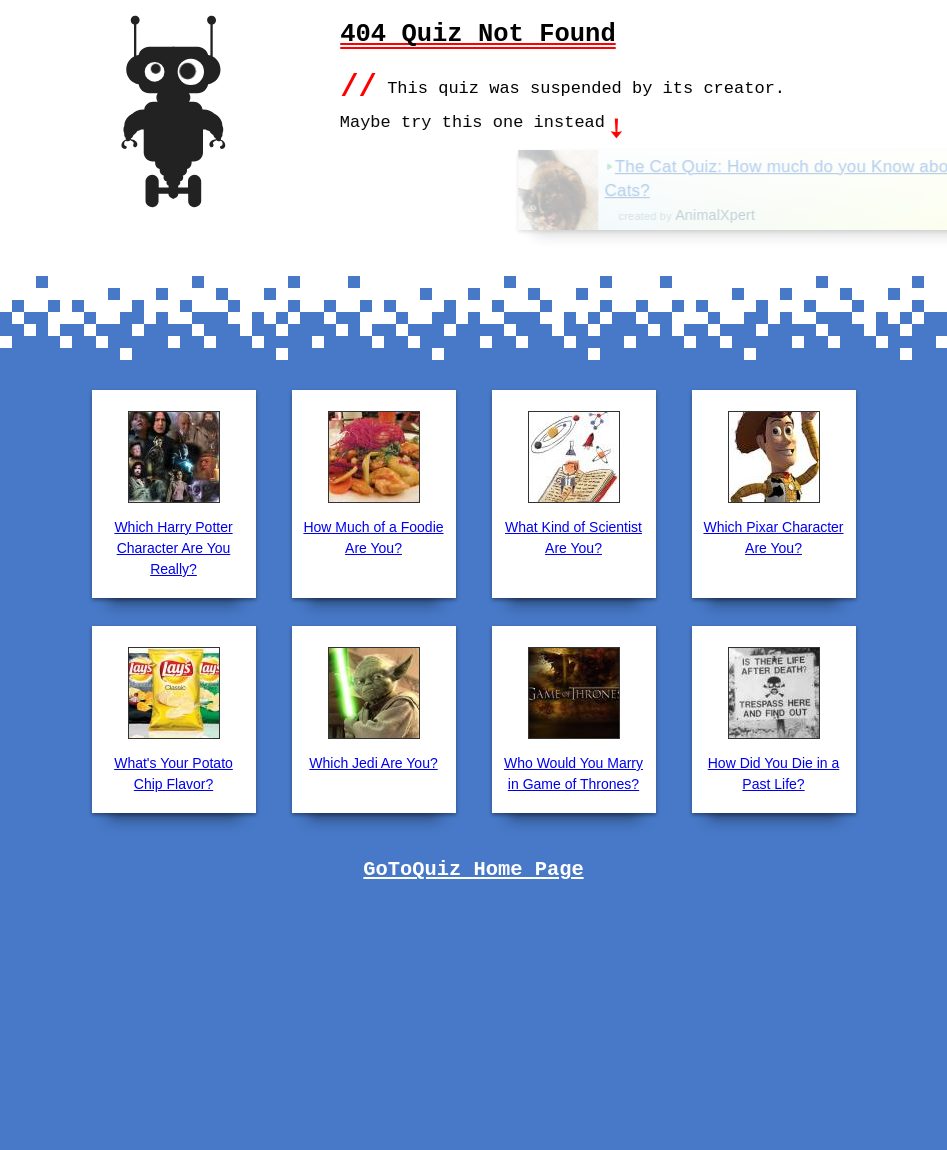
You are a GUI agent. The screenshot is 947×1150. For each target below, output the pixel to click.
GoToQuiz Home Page (473, 868)
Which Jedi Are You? (373, 761)
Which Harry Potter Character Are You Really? (173, 546)
